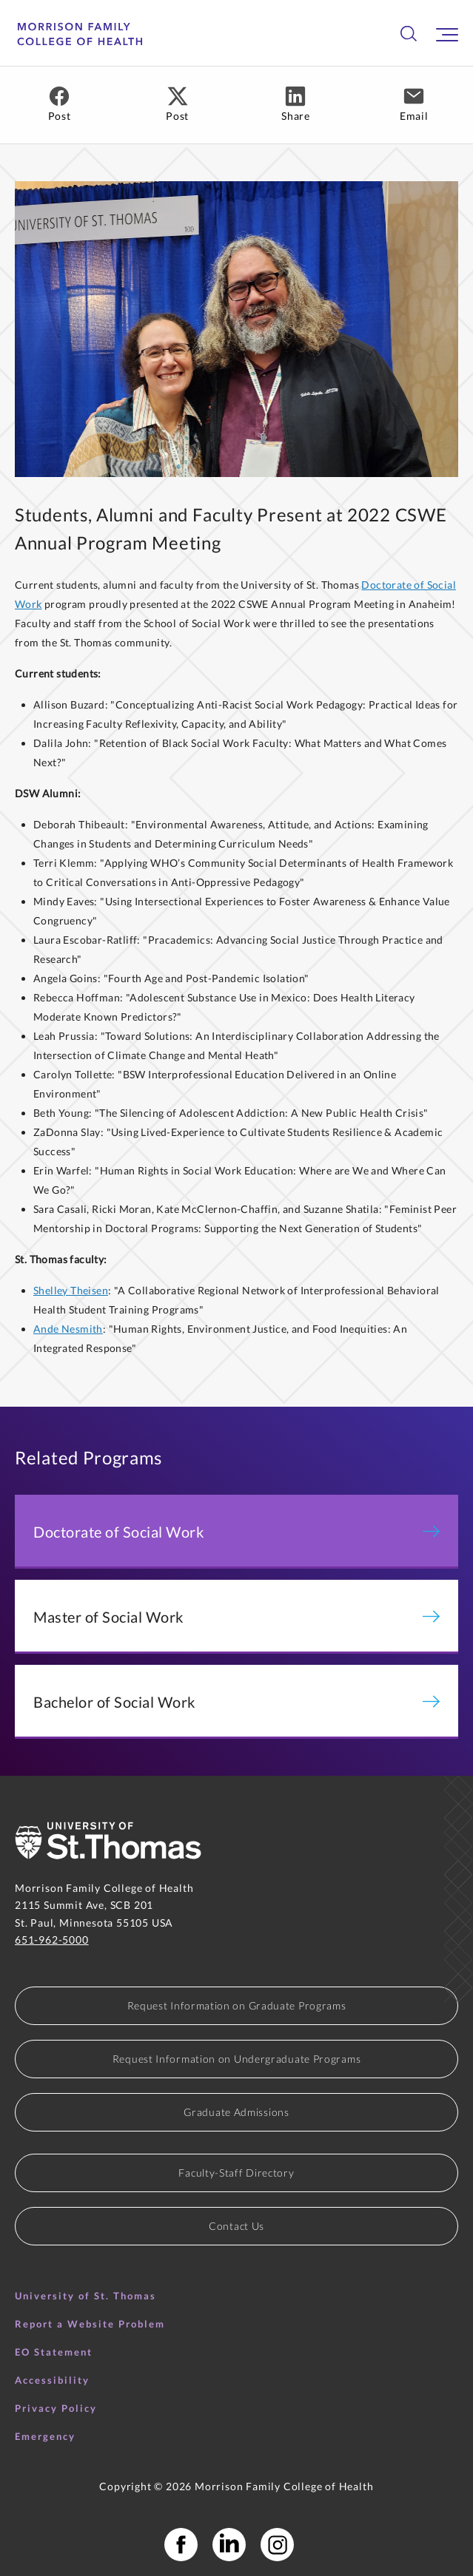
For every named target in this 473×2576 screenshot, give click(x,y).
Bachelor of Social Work (236, 1702)
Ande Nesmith (68, 1328)
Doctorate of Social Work (236, 1532)
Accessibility (52, 2380)
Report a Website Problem (90, 2324)
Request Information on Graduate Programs (236, 2005)
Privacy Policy (56, 2408)
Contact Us (236, 2226)
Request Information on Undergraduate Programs (237, 2058)
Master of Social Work (236, 1617)
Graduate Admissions (236, 2112)
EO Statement (54, 2352)
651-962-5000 (52, 1939)
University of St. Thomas (85, 2296)
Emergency (45, 2436)
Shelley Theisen (70, 1290)
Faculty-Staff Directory (236, 2172)
